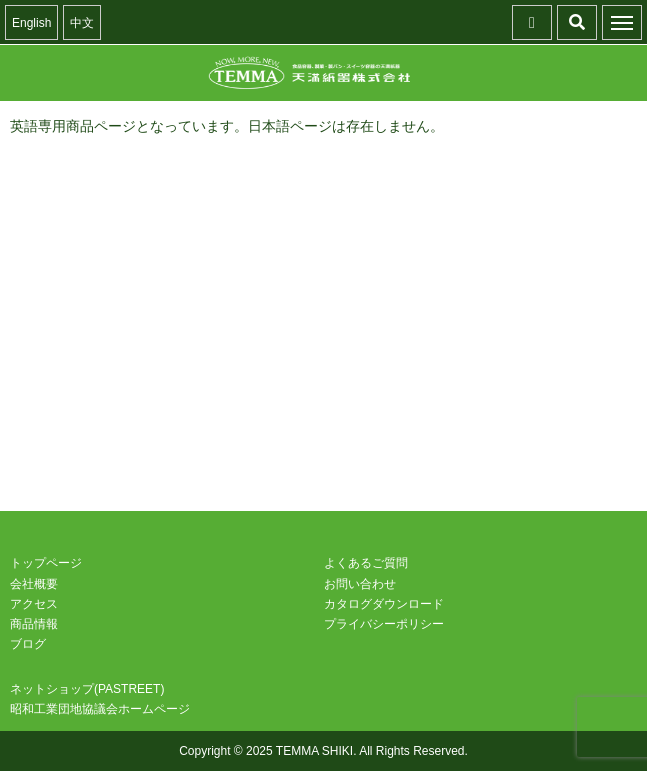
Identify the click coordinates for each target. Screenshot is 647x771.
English (31, 23)
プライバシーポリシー (384, 624)
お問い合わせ (360, 584)
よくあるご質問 (366, 563)
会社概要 (34, 584)
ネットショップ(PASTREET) (87, 689)
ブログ (28, 644)
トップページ (46, 563)
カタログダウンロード (384, 604)
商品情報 (34, 624)
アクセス (34, 604)
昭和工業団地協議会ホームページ (100, 709)
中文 (82, 23)
